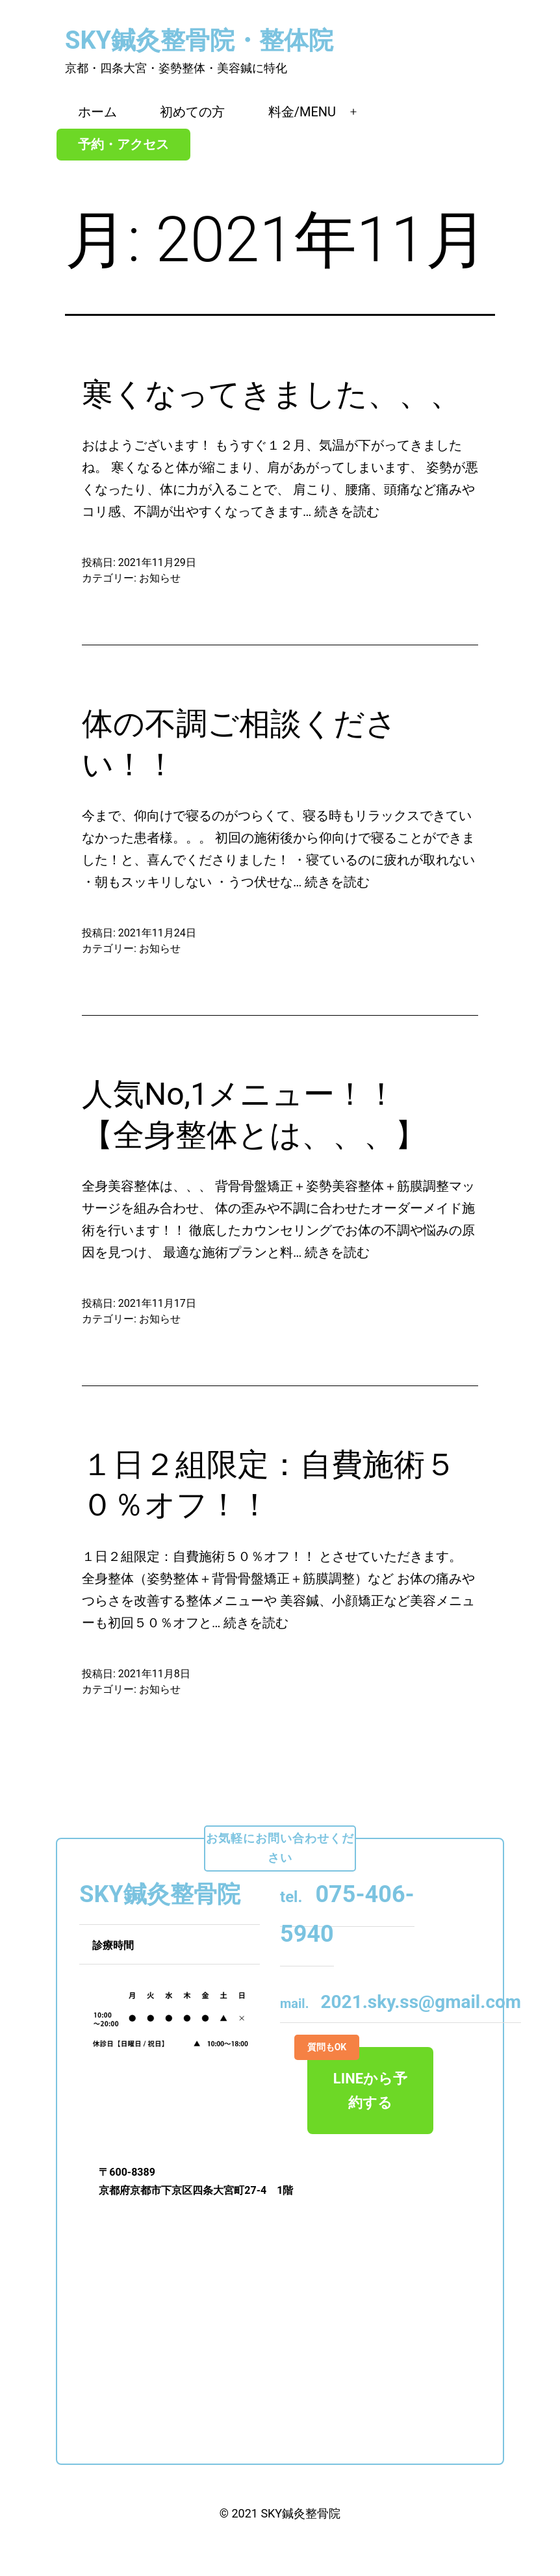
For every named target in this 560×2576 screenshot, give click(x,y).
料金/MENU (302, 112)
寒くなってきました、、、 (271, 394)
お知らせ (160, 578)
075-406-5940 (347, 1914)
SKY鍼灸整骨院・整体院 (199, 40)
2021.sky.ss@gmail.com (400, 2002)
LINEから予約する (357, 2079)
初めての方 (192, 112)
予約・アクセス (123, 144)
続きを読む (346, 511)
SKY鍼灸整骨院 (300, 2513)
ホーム (97, 112)
